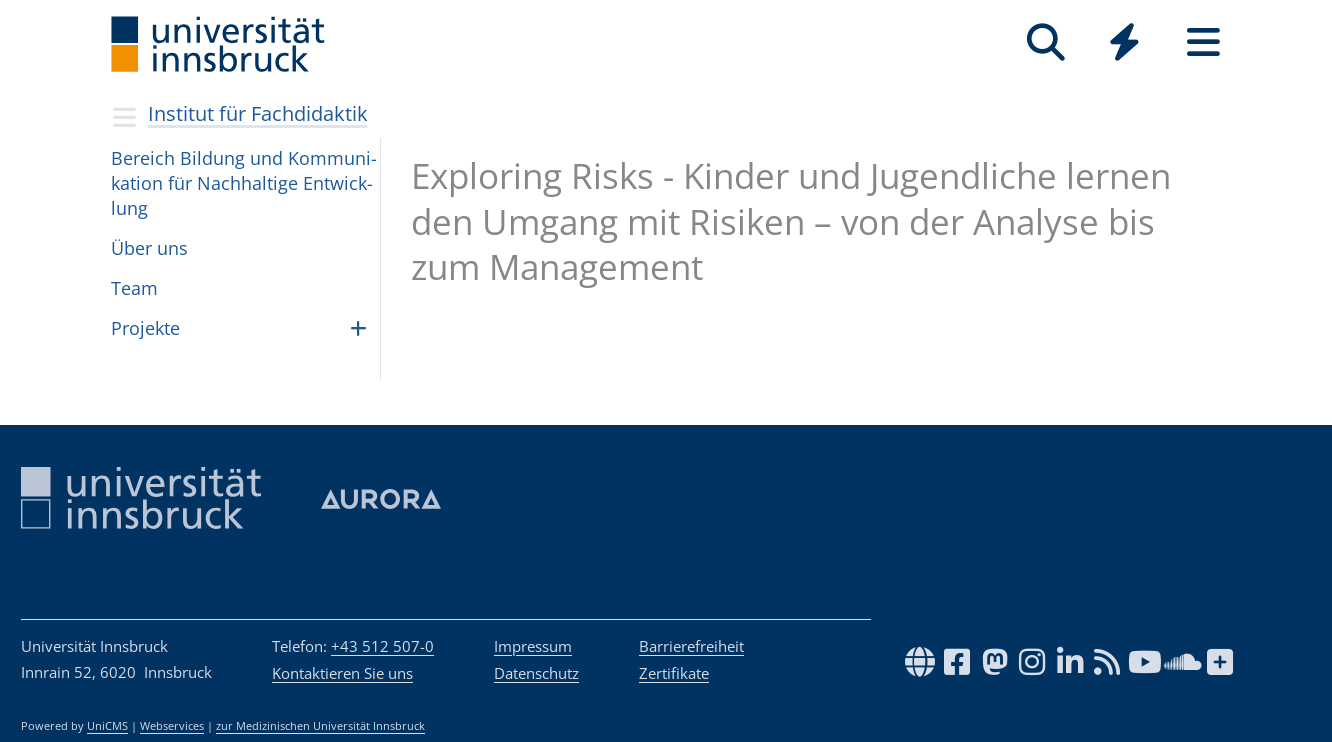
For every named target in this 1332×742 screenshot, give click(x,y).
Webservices (172, 726)
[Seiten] (1203, 42)
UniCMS (107, 726)
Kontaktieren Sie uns (342, 673)
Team (134, 288)
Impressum (533, 646)
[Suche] (1045, 42)
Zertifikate (674, 673)
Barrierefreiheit (691, 646)
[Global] (1124, 44)
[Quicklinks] (1124, 42)
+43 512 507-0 (382, 646)
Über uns (149, 248)
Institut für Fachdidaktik (258, 113)
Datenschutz (536, 673)
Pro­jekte (145, 328)
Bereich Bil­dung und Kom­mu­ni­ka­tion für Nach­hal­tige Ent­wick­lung (244, 183)
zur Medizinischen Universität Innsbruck (320, 726)
